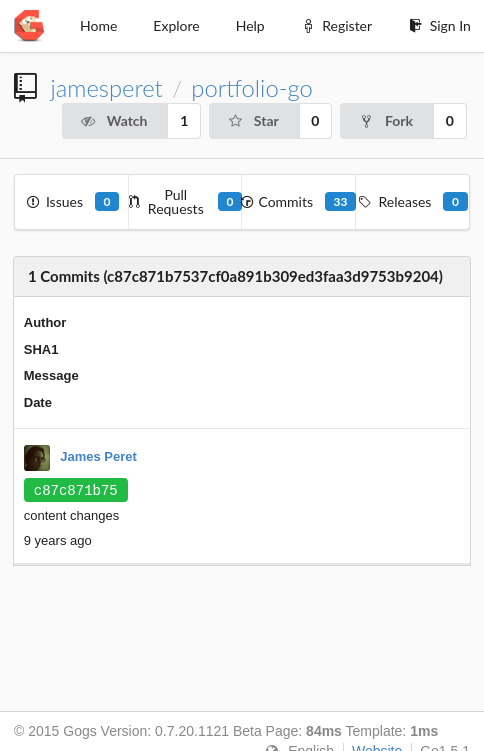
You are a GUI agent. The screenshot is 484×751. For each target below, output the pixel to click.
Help (250, 25)
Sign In (439, 25)
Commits (299, 201)
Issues (71, 201)
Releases (412, 201)
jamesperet (106, 88)
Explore (176, 25)
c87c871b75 (76, 490)
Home (98, 25)
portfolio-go (251, 88)
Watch (114, 120)
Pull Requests (186, 201)
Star (253, 120)
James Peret (98, 457)
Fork (385, 120)
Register (336, 25)
